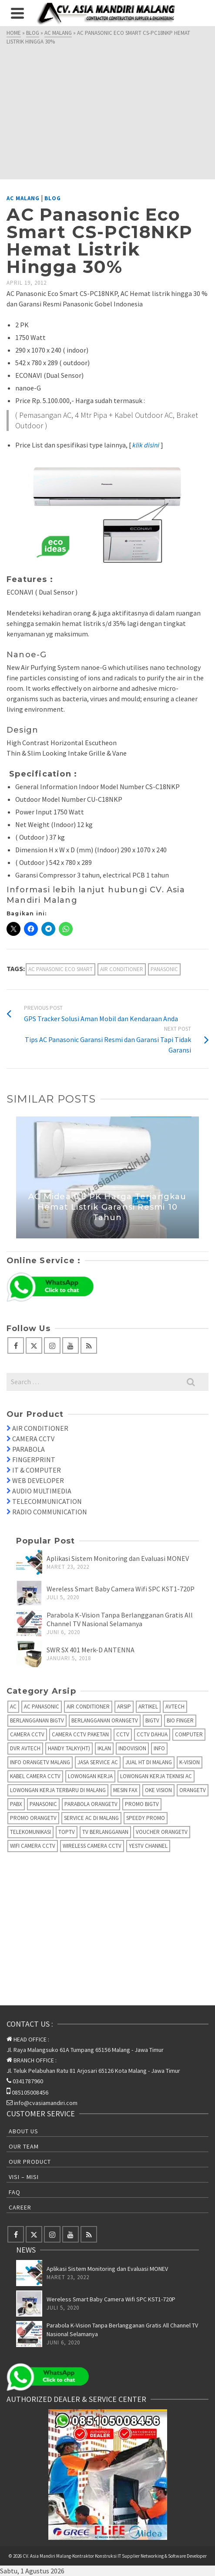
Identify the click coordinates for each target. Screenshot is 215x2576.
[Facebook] (15, 1345)
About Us (23, 2131)
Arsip (124, 1706)
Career (20, 2207)
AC (13, 1706)
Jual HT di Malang (148, 1762)
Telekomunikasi (30, 1832)
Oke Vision (158, 1790)
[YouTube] (70, 1345)
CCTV (122, 1734)
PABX (16, 1804)
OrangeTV (192, 1790)
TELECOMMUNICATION (47, 1501)
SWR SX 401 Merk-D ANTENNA (90, 1649)
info (159, 1748)
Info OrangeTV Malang (40, 1762)
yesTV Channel (148, 1846)
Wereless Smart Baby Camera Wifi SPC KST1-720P (121, 1588)
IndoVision (132, 1748)
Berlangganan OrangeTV (104, 1720)
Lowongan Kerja (90, 1776)
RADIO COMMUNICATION (49, 1511)
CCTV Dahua (152, 1734)
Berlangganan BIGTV (37, 1720)
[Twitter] (34, 1345)
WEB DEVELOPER (38, 1480)
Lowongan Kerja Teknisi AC (156, 1776)
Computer (189, 1734)
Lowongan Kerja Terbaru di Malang (58, 1790)
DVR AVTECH (25, 1748)
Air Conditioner (121, 969)
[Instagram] (52, 1345)
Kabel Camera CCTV (35, 1776)
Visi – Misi (24, 2177)
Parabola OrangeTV (91, 1804)
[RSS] (89, 1345)
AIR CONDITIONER (40, 1428)
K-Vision (189, 1762)
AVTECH (175, 1706)
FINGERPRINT (33, 1459)
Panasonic (164, 969)
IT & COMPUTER (36, 1470)
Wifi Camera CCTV (32, 1846)
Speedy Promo (145, 1818)
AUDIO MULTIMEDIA (41, 1490)
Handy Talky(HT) (69, 1748)
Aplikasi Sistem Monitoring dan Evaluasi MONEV (118, 1558)
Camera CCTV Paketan (80, 1734)
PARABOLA (28, 1449)
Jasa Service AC (97, 1762)
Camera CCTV (27, 1734)
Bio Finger (180, 1720)
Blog (52, 198)
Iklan (104, 1748)
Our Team (24, 2146)
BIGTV (152, 1720)
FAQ (14, 2192)
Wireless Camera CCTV (92, 1846)
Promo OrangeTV (33, 1818)
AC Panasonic (41, 1706)
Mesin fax (125, 1790)
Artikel (148, 1706)
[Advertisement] (107, 111)
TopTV (66, 1832)
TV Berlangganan (105, 1832)
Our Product (30, 2162)
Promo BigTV (142, 1804)
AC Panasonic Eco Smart (60, 969)
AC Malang (23, 198)
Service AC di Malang (91, 1818)
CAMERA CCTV (33, 1438)
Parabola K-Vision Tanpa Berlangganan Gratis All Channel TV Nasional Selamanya (120, 1619)
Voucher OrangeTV (162, 1832)
